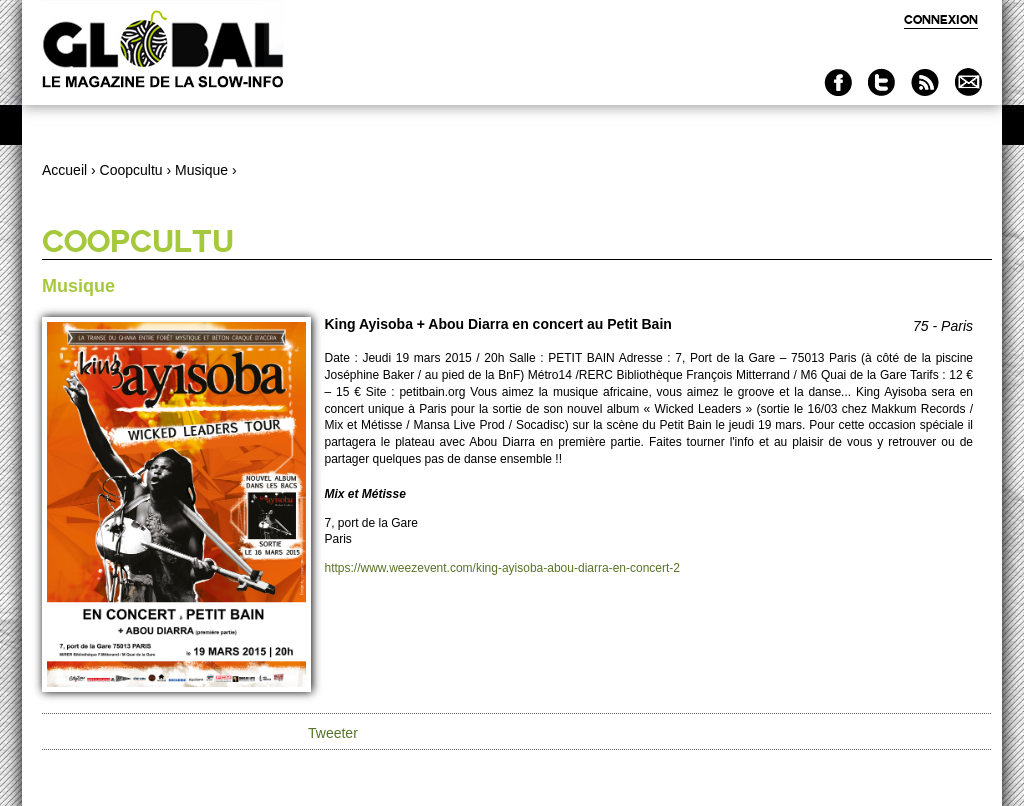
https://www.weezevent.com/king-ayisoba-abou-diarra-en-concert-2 (503, 568)
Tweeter (333, 733)
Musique (201, 170)
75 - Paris (943, 326)
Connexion (941, 19)
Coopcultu (131, 170)
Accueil (64, 170)
